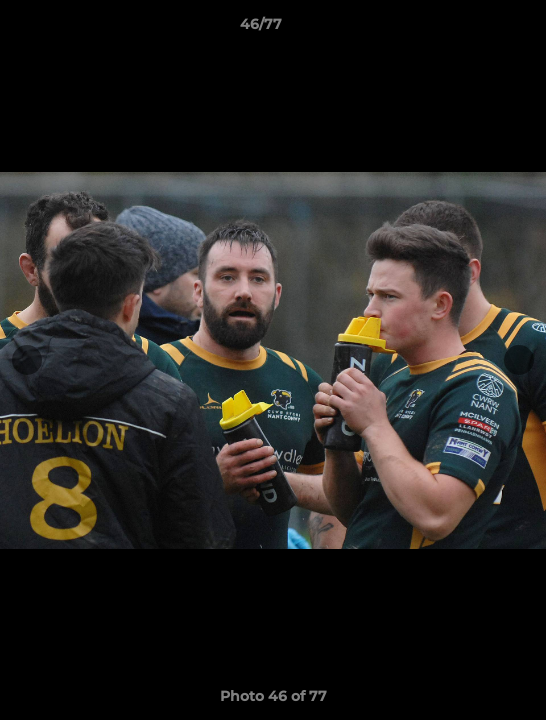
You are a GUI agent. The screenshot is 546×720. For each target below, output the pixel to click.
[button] (474, 29)
